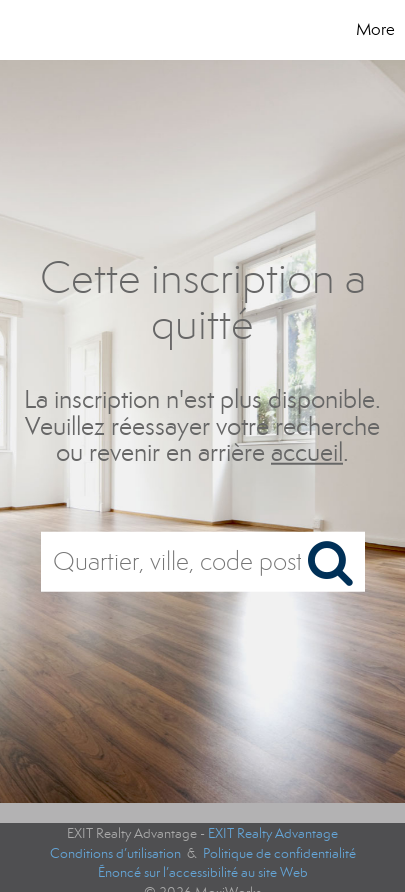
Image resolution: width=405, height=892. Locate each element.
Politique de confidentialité (279, 853)
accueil (307, 452)
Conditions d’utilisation (115, 853)
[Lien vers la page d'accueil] (67, 30)
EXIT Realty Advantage (273, 833)
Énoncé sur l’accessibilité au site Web (203, 872)
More (375, 29)
